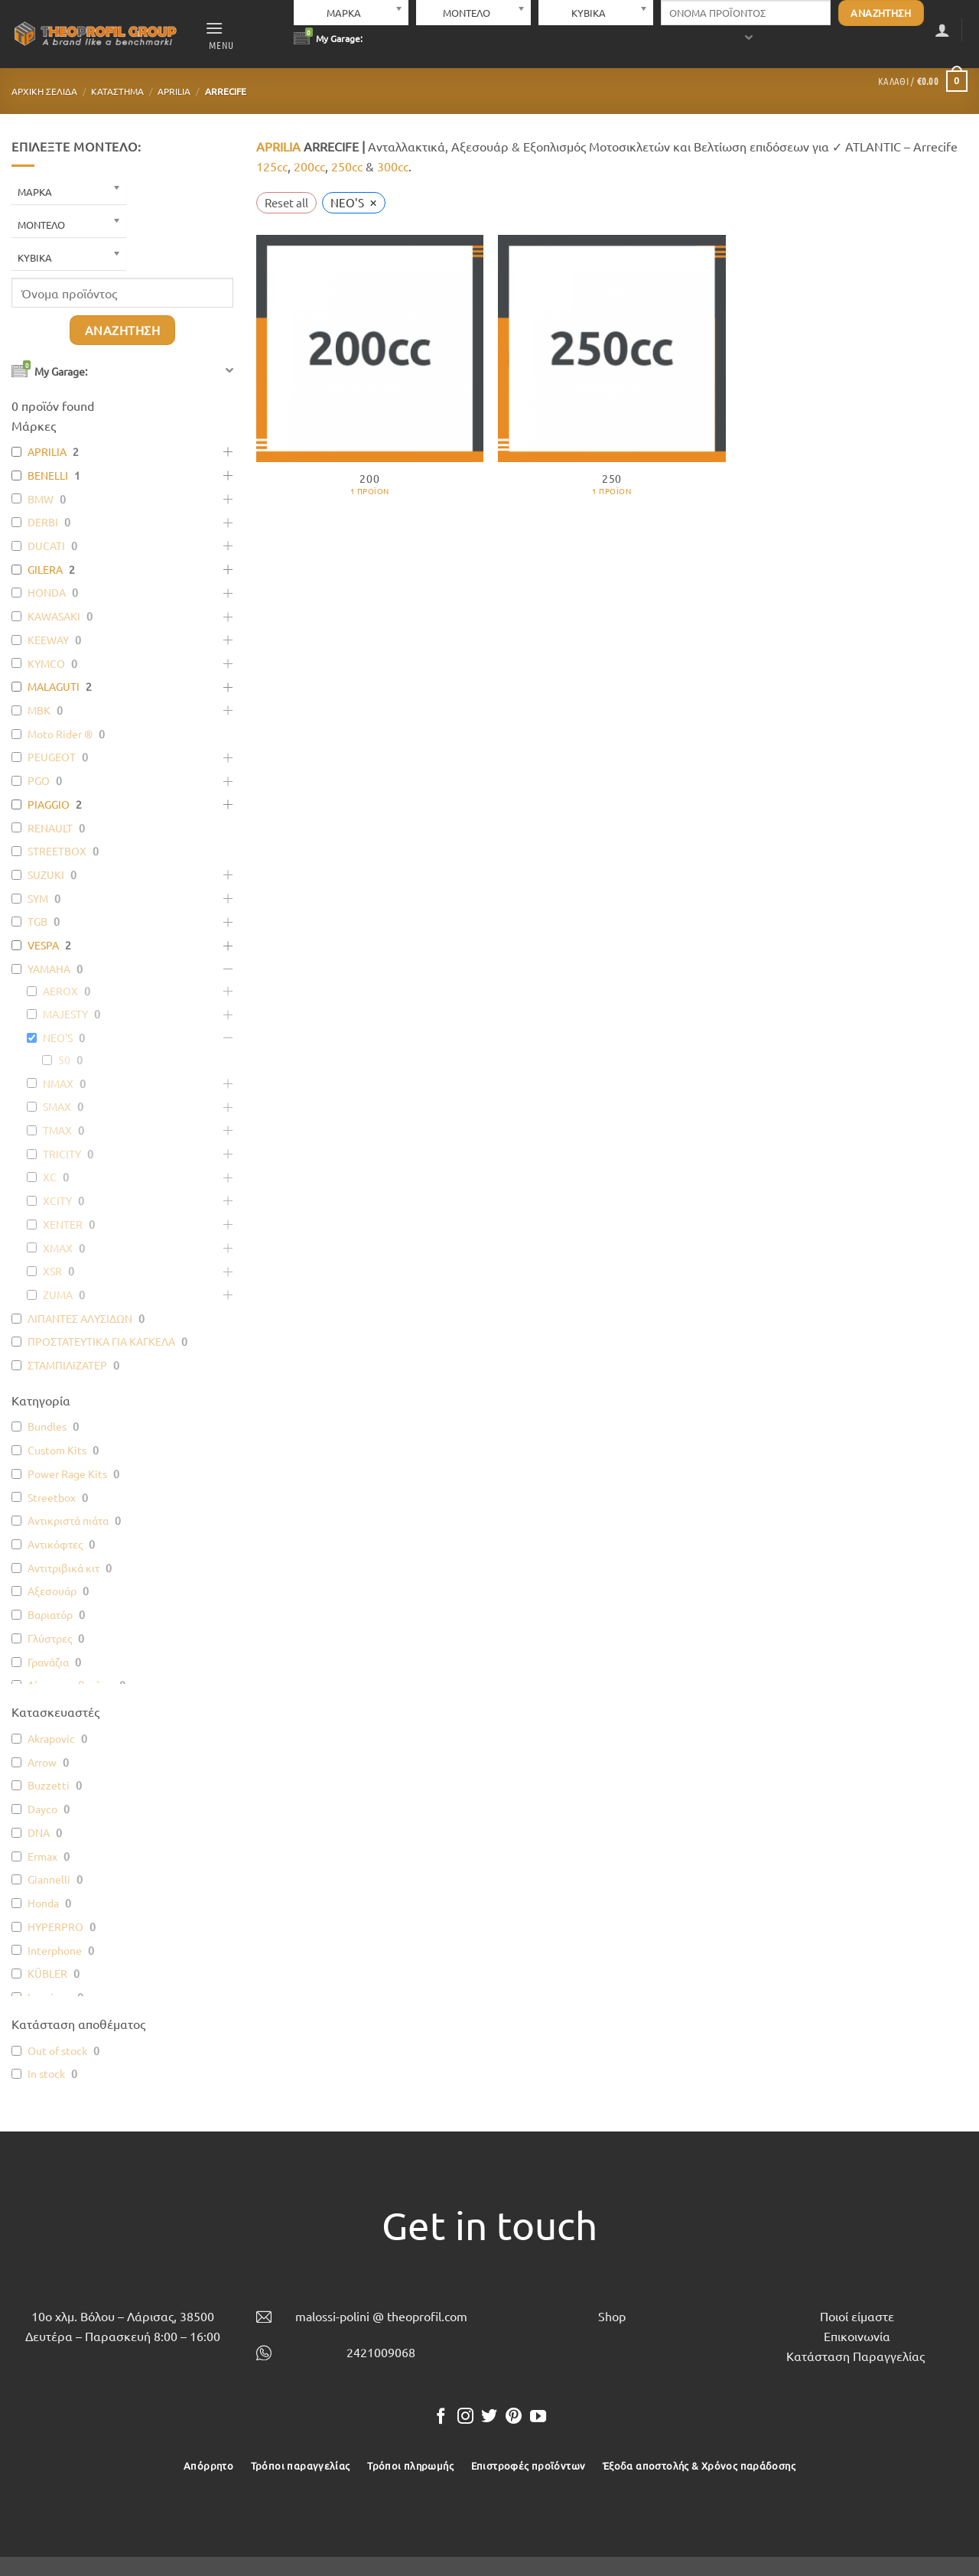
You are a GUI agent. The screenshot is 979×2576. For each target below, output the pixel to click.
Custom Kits (57, 1450)
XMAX (58, 1248)
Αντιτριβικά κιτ (63, 1568)
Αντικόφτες (55, 1544)
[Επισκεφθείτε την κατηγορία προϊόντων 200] (369, 373)
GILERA (45, 569)
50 (64, 1060)
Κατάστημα (117, 91)
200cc (309, 166)
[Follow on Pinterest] (514, 2417)
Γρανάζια (48, 1662)
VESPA (43, 945)
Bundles (47, 1426)
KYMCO (46, 663)
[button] (219, 34)
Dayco (42, 1809)
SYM (38, 898)
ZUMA (58, 1294)
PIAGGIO (49, 804)
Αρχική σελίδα (44, 91)
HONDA (47, 592)
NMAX (58, 1083)
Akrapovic (51, 1738)
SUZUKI (46, 874)
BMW (41, 499)
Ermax (42, 1856)
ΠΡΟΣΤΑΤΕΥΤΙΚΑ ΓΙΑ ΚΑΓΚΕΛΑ (101, 1341)
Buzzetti (49, 1785)
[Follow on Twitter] (489, 2417)
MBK (39, 710)
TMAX (57, 1130)
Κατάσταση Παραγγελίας (855, 2355)
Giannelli (49, 1879)
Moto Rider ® (60, 734)
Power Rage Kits (67, 1473)
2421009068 (380, 2351)
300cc (392, 166)
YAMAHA (49, 968)
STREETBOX (57, 851)
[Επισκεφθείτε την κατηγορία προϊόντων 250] (611, 373)
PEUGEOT (52, 757)
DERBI (43, 522)
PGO (39, 780)
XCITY (57, 1200)
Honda (43, 1903)
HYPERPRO (55, 1926)
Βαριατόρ (50, 1614)
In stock (46, 2073)
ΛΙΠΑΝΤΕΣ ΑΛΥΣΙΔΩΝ (80, 1318)
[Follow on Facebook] (441, 2417)
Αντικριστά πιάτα (68, 1520)
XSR (52, 1271)
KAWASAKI (54, 616)
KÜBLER (47, 1973)
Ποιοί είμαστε (857, 2316)
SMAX (57, 1106)
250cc (347, 166)
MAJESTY (65, 1014)
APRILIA (174, 91)
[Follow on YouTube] (538, 2417)
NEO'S (58, 1037)
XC (50, 1177)
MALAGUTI (54, 686)
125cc (272, 166)
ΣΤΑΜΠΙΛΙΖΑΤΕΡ (67, 1365)
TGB (37, 921)
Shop (612, 2316)
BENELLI (48, 475)
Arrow (42, 1762)
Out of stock (57, 2050)
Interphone (55, 1950)
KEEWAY (48, 639)
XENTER (63, 1224)
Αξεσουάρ (52, 1590)
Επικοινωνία (857, 2335)
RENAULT (50, 828)
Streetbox (52, 1497)
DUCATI (46, 545)
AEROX (60, 991)
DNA (39, 1832)
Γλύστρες (50, 1638)
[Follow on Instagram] (465, 2417)
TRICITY (62, 1154)
